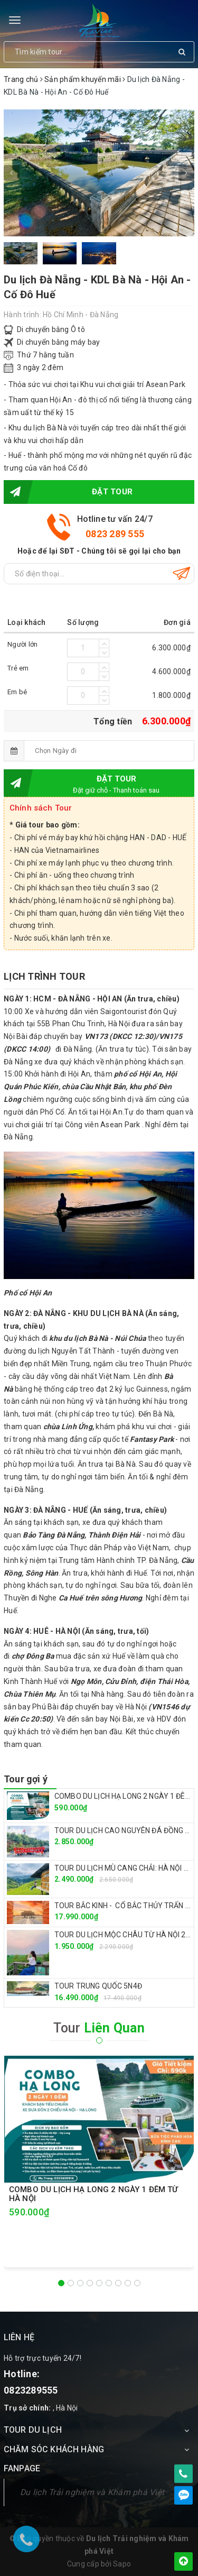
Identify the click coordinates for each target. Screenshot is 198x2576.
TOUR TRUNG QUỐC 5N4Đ (98, 1986)
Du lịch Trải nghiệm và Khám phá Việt (92, 2492)
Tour (99, 2028)
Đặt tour (68, 492)
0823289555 (31, 2390)
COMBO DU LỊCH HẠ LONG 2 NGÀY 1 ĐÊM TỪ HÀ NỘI (93, 2194)
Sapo (122, 2564)
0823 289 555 (115, 533)
